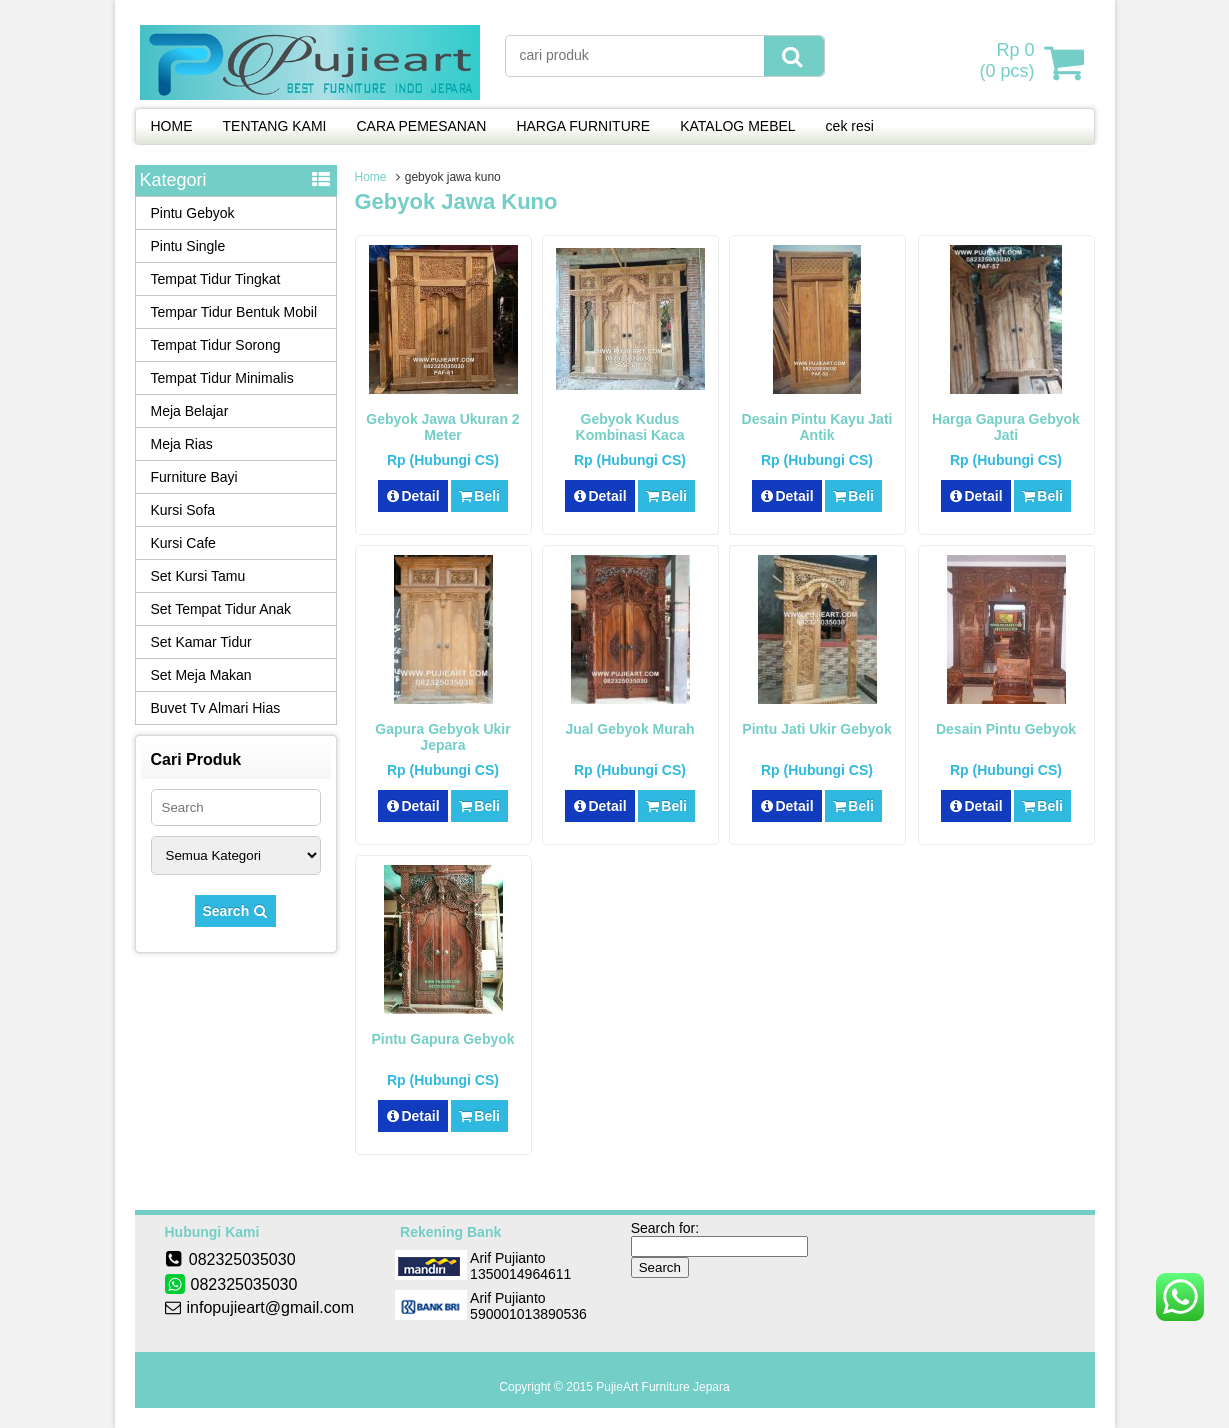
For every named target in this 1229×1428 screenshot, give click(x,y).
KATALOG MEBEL (737, 126)
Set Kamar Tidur (201, 642)
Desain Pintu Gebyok (1006, 729)
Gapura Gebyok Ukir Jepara (442, 737)
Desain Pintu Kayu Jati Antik (817, 427)
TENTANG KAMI (275, 126)
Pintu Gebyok (193, 213)
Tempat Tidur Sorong (216, 345)
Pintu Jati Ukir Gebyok (816, 729)
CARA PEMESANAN (421, 126)
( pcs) (1009, 62)
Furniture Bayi (194, 477)
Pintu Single (188, 246)
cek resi (850, 126)
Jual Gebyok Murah (629, 729)
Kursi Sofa (183, 510)
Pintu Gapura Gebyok (442, 1039)
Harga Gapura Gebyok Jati (1006, 427)
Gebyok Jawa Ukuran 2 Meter (442, 427)
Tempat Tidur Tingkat (216, 279)
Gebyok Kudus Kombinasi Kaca (630, 427)
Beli (479, 496)
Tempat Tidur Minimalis (222, 378)
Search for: (665, 1228)
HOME (172, 126)
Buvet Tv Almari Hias (216, 708)
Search (236, 911)
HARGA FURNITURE (583, 126)
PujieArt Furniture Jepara (662, 1387)
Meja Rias (182, 444)
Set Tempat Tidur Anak (221, 609)
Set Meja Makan (201, 675)
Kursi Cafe (183, 543)
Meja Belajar (190, 411)
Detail (413, 496)
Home (371, 177)
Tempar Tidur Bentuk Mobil (234, 312)
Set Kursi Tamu (198, 576)
